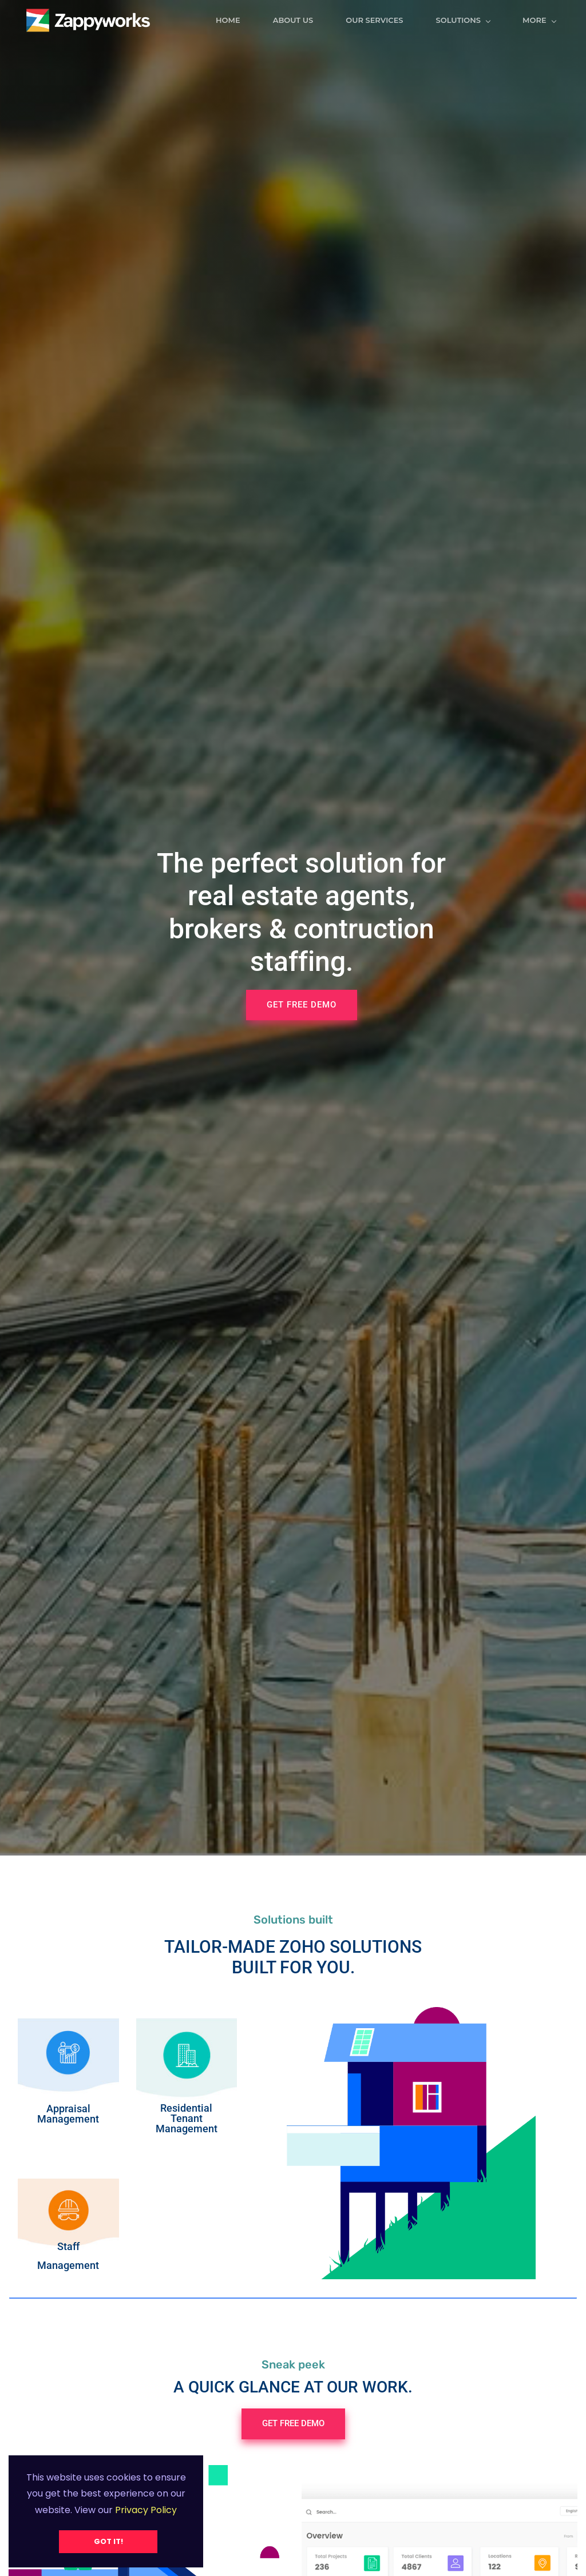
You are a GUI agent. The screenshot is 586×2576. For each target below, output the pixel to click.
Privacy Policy (145, 2510)
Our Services (381, 20)
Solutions (469, 20)
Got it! (108, 2541)
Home (234, 20)
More (546, 20)
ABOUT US (299, 20)
